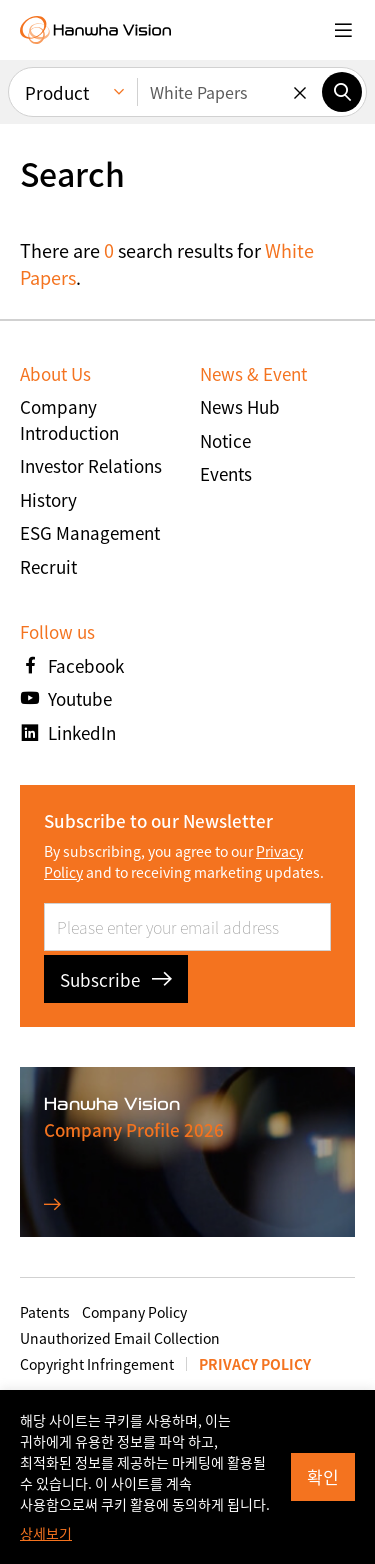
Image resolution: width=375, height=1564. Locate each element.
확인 (323, 1476)
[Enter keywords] (229, 92)
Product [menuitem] (57, 92)
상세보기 (46, 1533)
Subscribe (116, 979)
